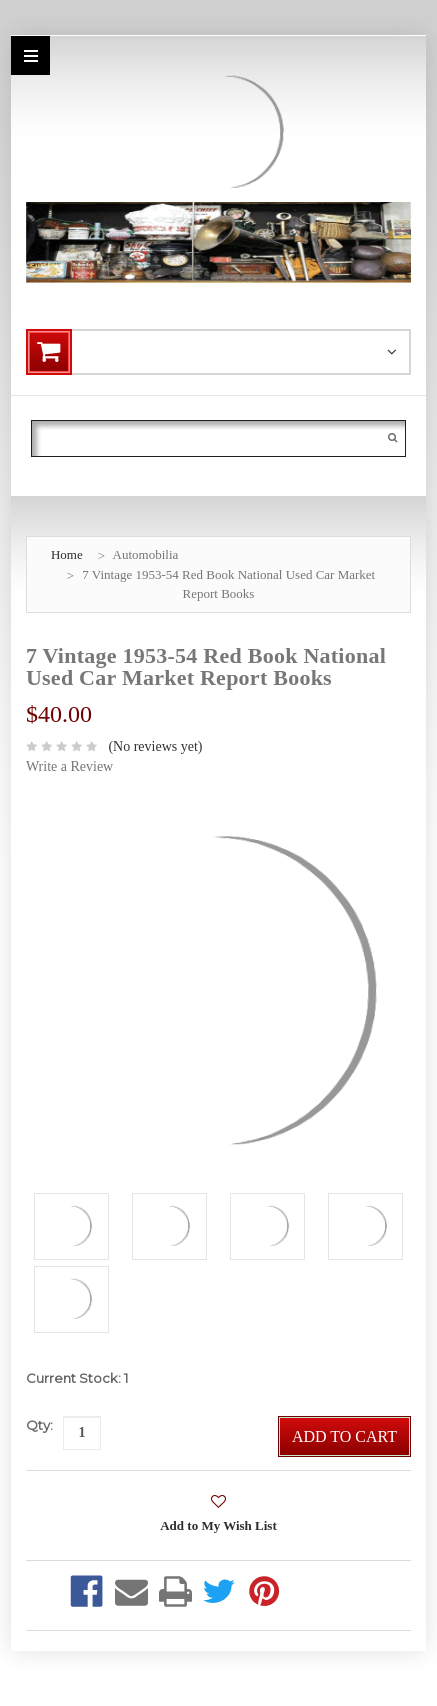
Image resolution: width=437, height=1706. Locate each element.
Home (67, 554)
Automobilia (146, 554)
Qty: (39, 1425)
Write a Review (69, 766)
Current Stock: (77, 1378)
